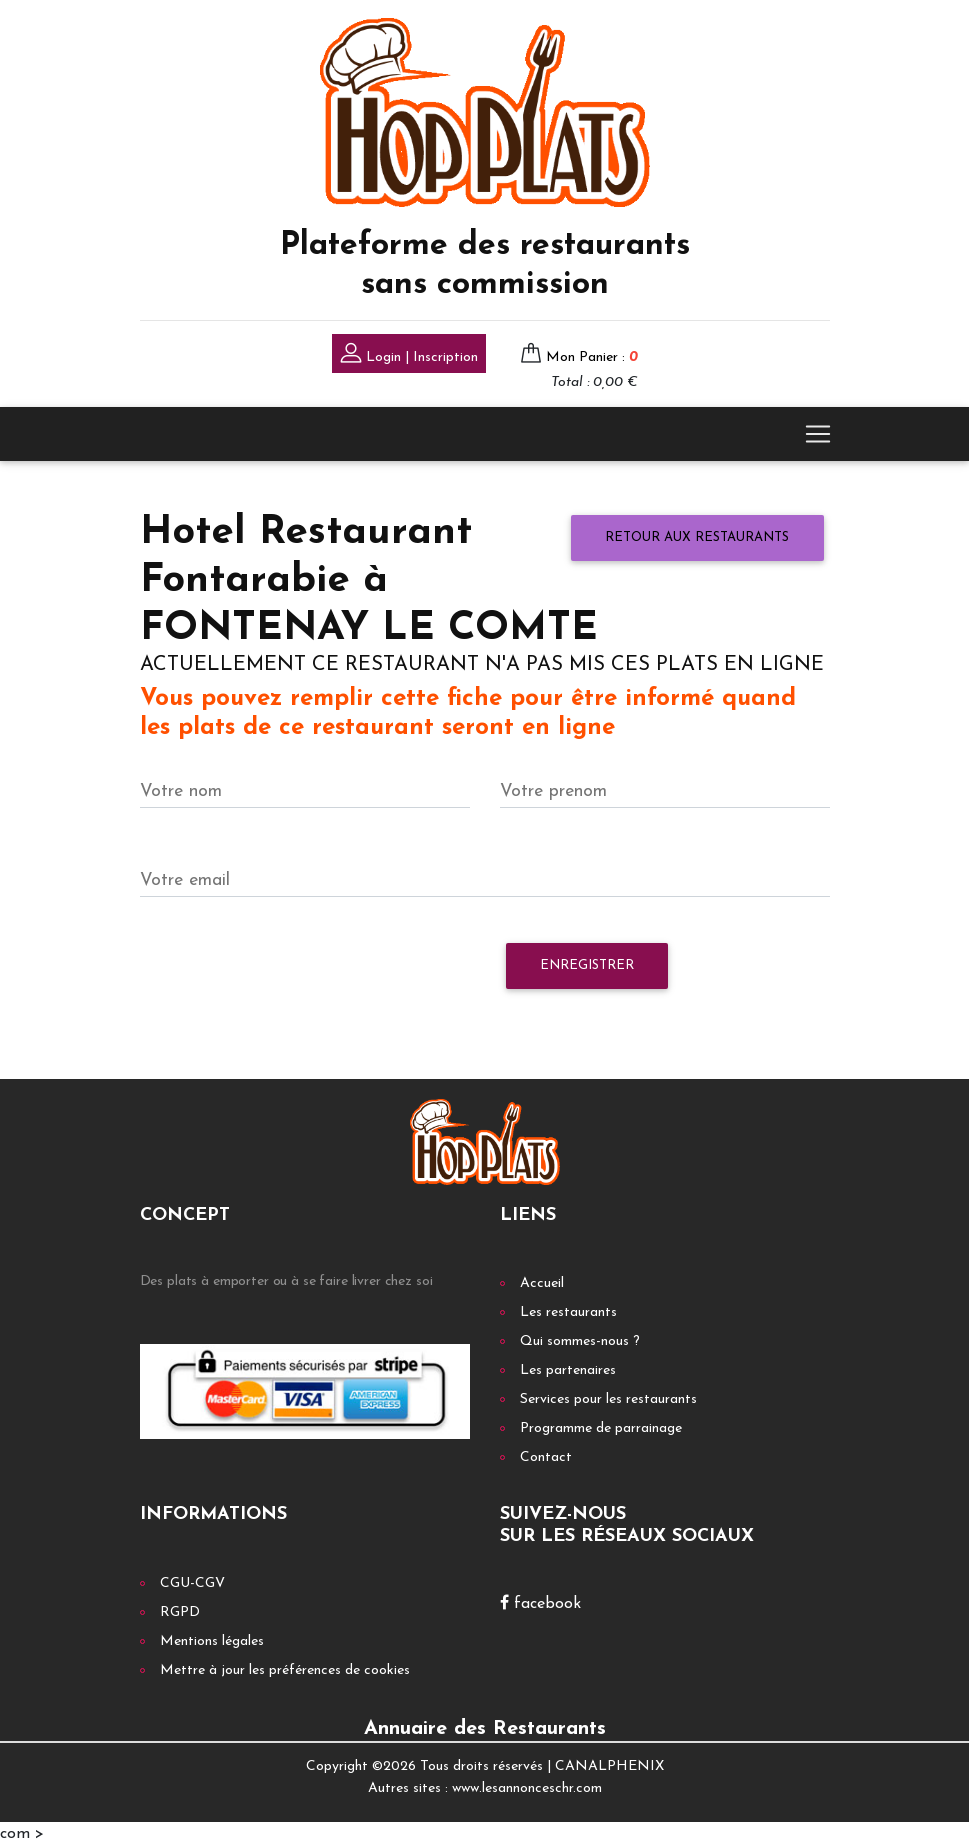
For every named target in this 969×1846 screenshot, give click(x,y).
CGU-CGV (192, 1583)
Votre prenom (553, 791)
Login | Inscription (409, 355)
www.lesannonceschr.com (527, 1788)
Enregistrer (587, 965)
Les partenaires (568, 1370)
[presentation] (292, 976)
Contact (546, 1457)
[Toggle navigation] (818, 434)
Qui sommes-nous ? (580, 1341)
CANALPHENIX (609, 1766)
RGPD (180, 1612)
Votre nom (181, 791)
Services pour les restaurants (608, 1399)
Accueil (542, 1283)
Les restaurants (568, 1312)
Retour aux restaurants (697, 537)
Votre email (185, 880)
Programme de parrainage (601, 1428)
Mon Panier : (592, 357)
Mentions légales (212, 1641)
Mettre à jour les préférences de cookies (285, 1670)
